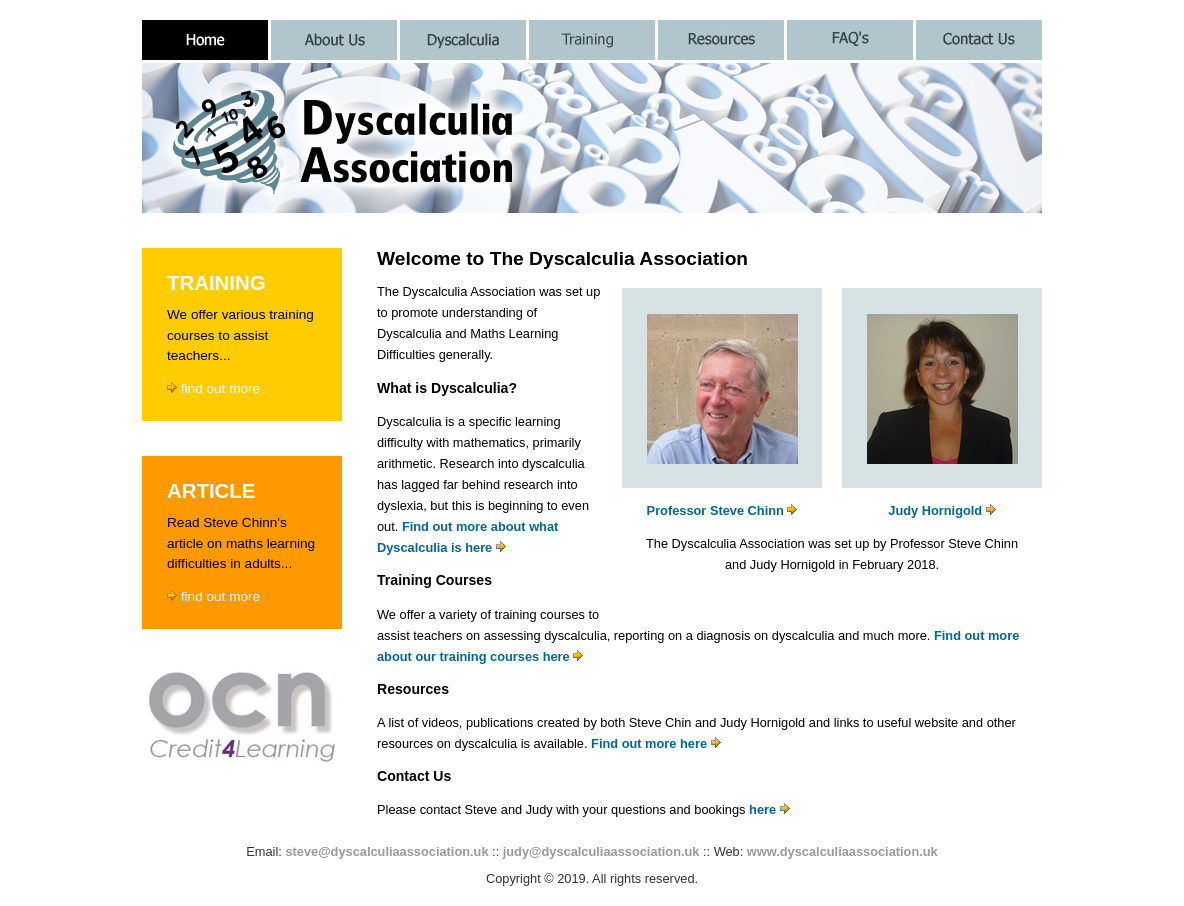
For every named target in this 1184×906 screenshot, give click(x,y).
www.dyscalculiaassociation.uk (842, 851)
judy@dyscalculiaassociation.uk (601, 851)
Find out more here (655, 743)
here (769, 809)
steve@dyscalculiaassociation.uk (386, 851)
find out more (213, 388)
